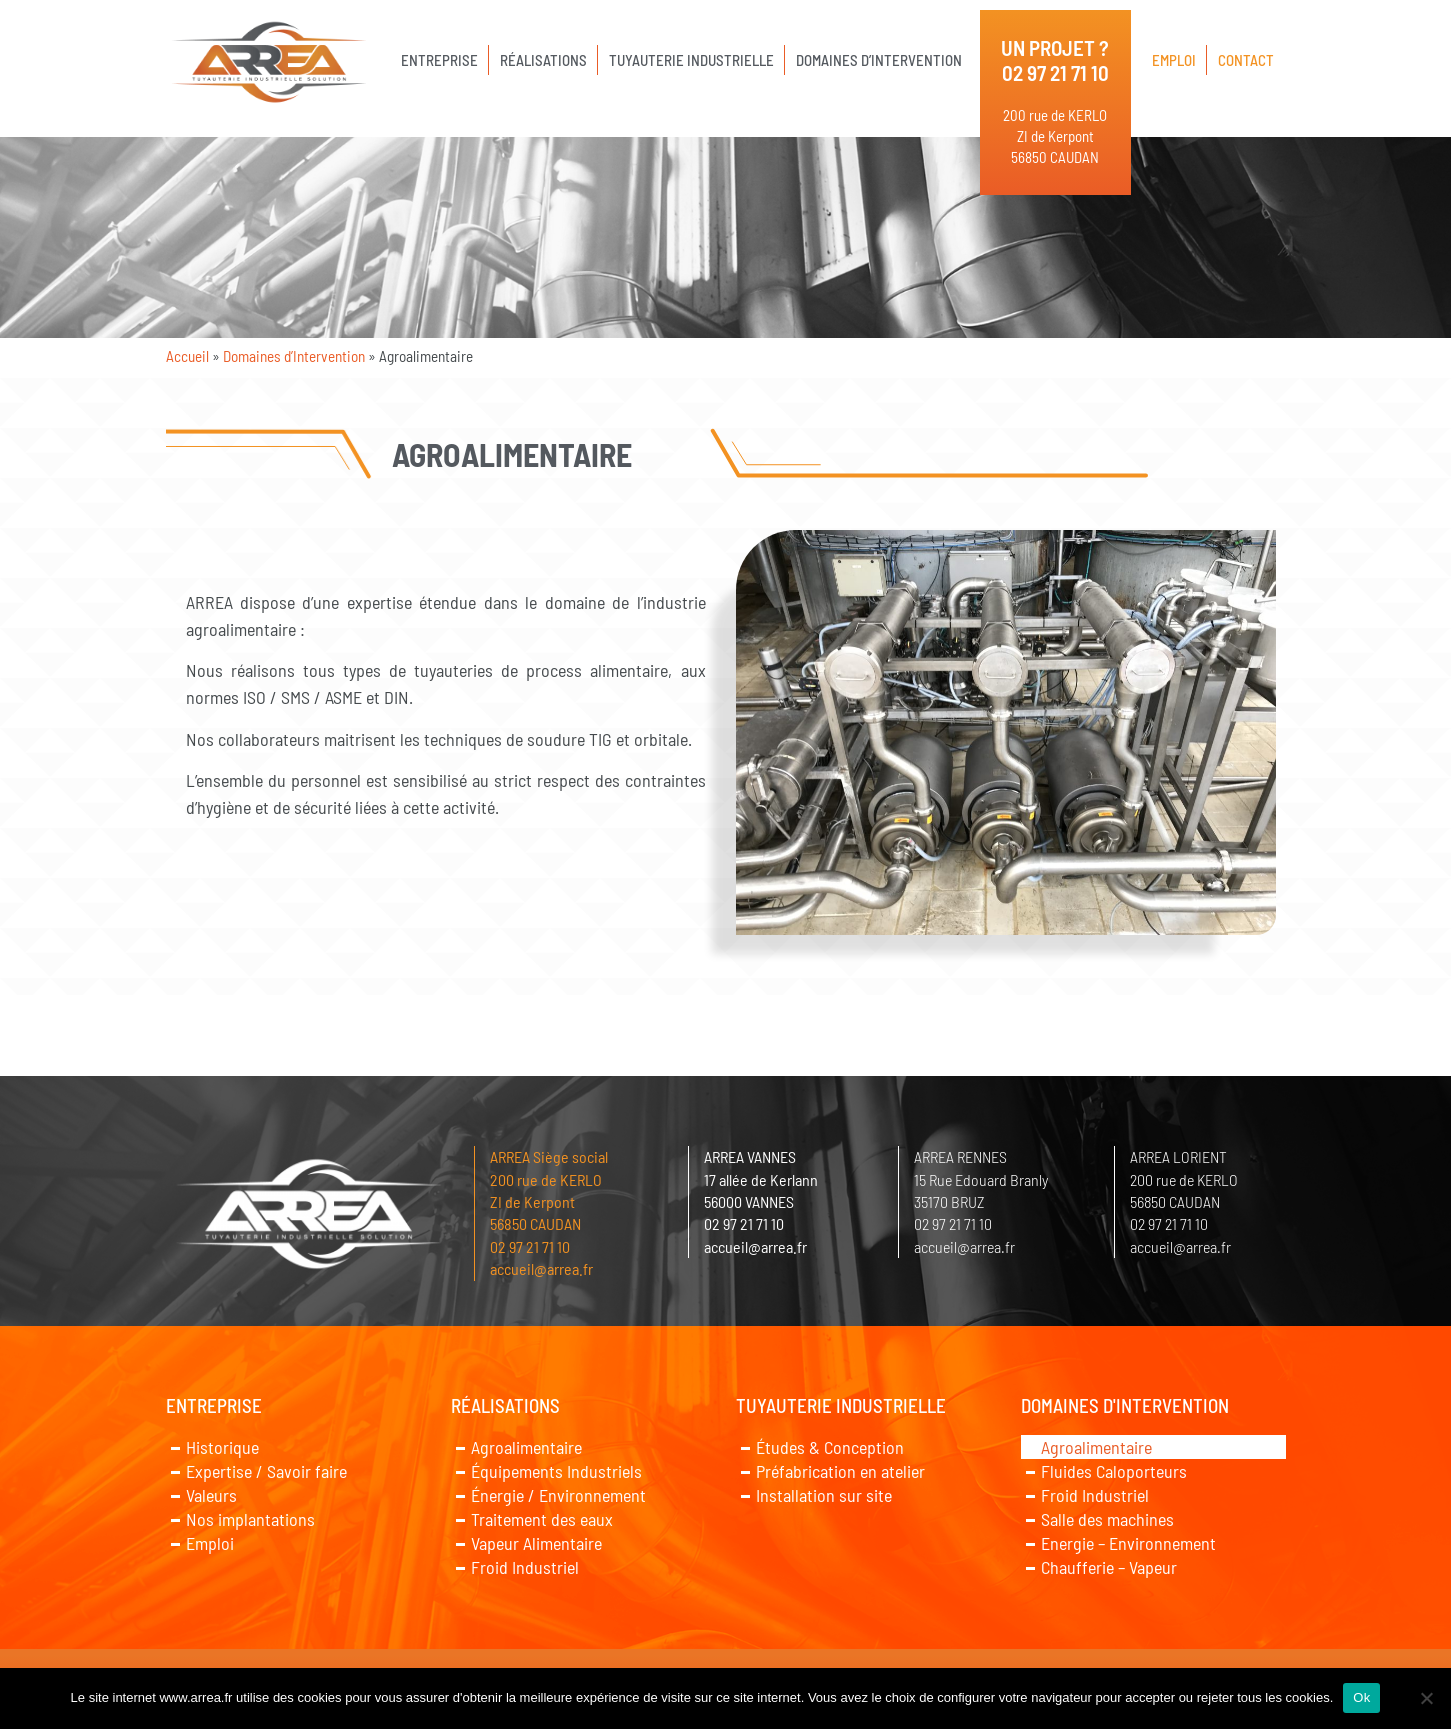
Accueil (187, 356)
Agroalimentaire (526, 1447)
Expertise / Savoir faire (266, 1471)
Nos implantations (250, 1519)
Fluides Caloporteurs (1114, 1471)
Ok (1361, 1697)
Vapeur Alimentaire (536, 1543)
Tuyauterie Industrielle (691, 60)
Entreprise (439, 60)
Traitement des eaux (542, 1519)
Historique (222, 1447)
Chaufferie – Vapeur (1109, 1567)
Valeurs (211, 1495)
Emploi (1174, 60)
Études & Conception (830, 1447)
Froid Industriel (525, 1567)
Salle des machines (1107, 1519)
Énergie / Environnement (558, 1495)
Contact (1246, 60)
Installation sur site (824, 1495)
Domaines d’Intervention (879, 60)
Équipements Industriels (556, 1471)
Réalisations (543, 60)
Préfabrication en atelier (840, 1471)
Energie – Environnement (1128, 1543)
